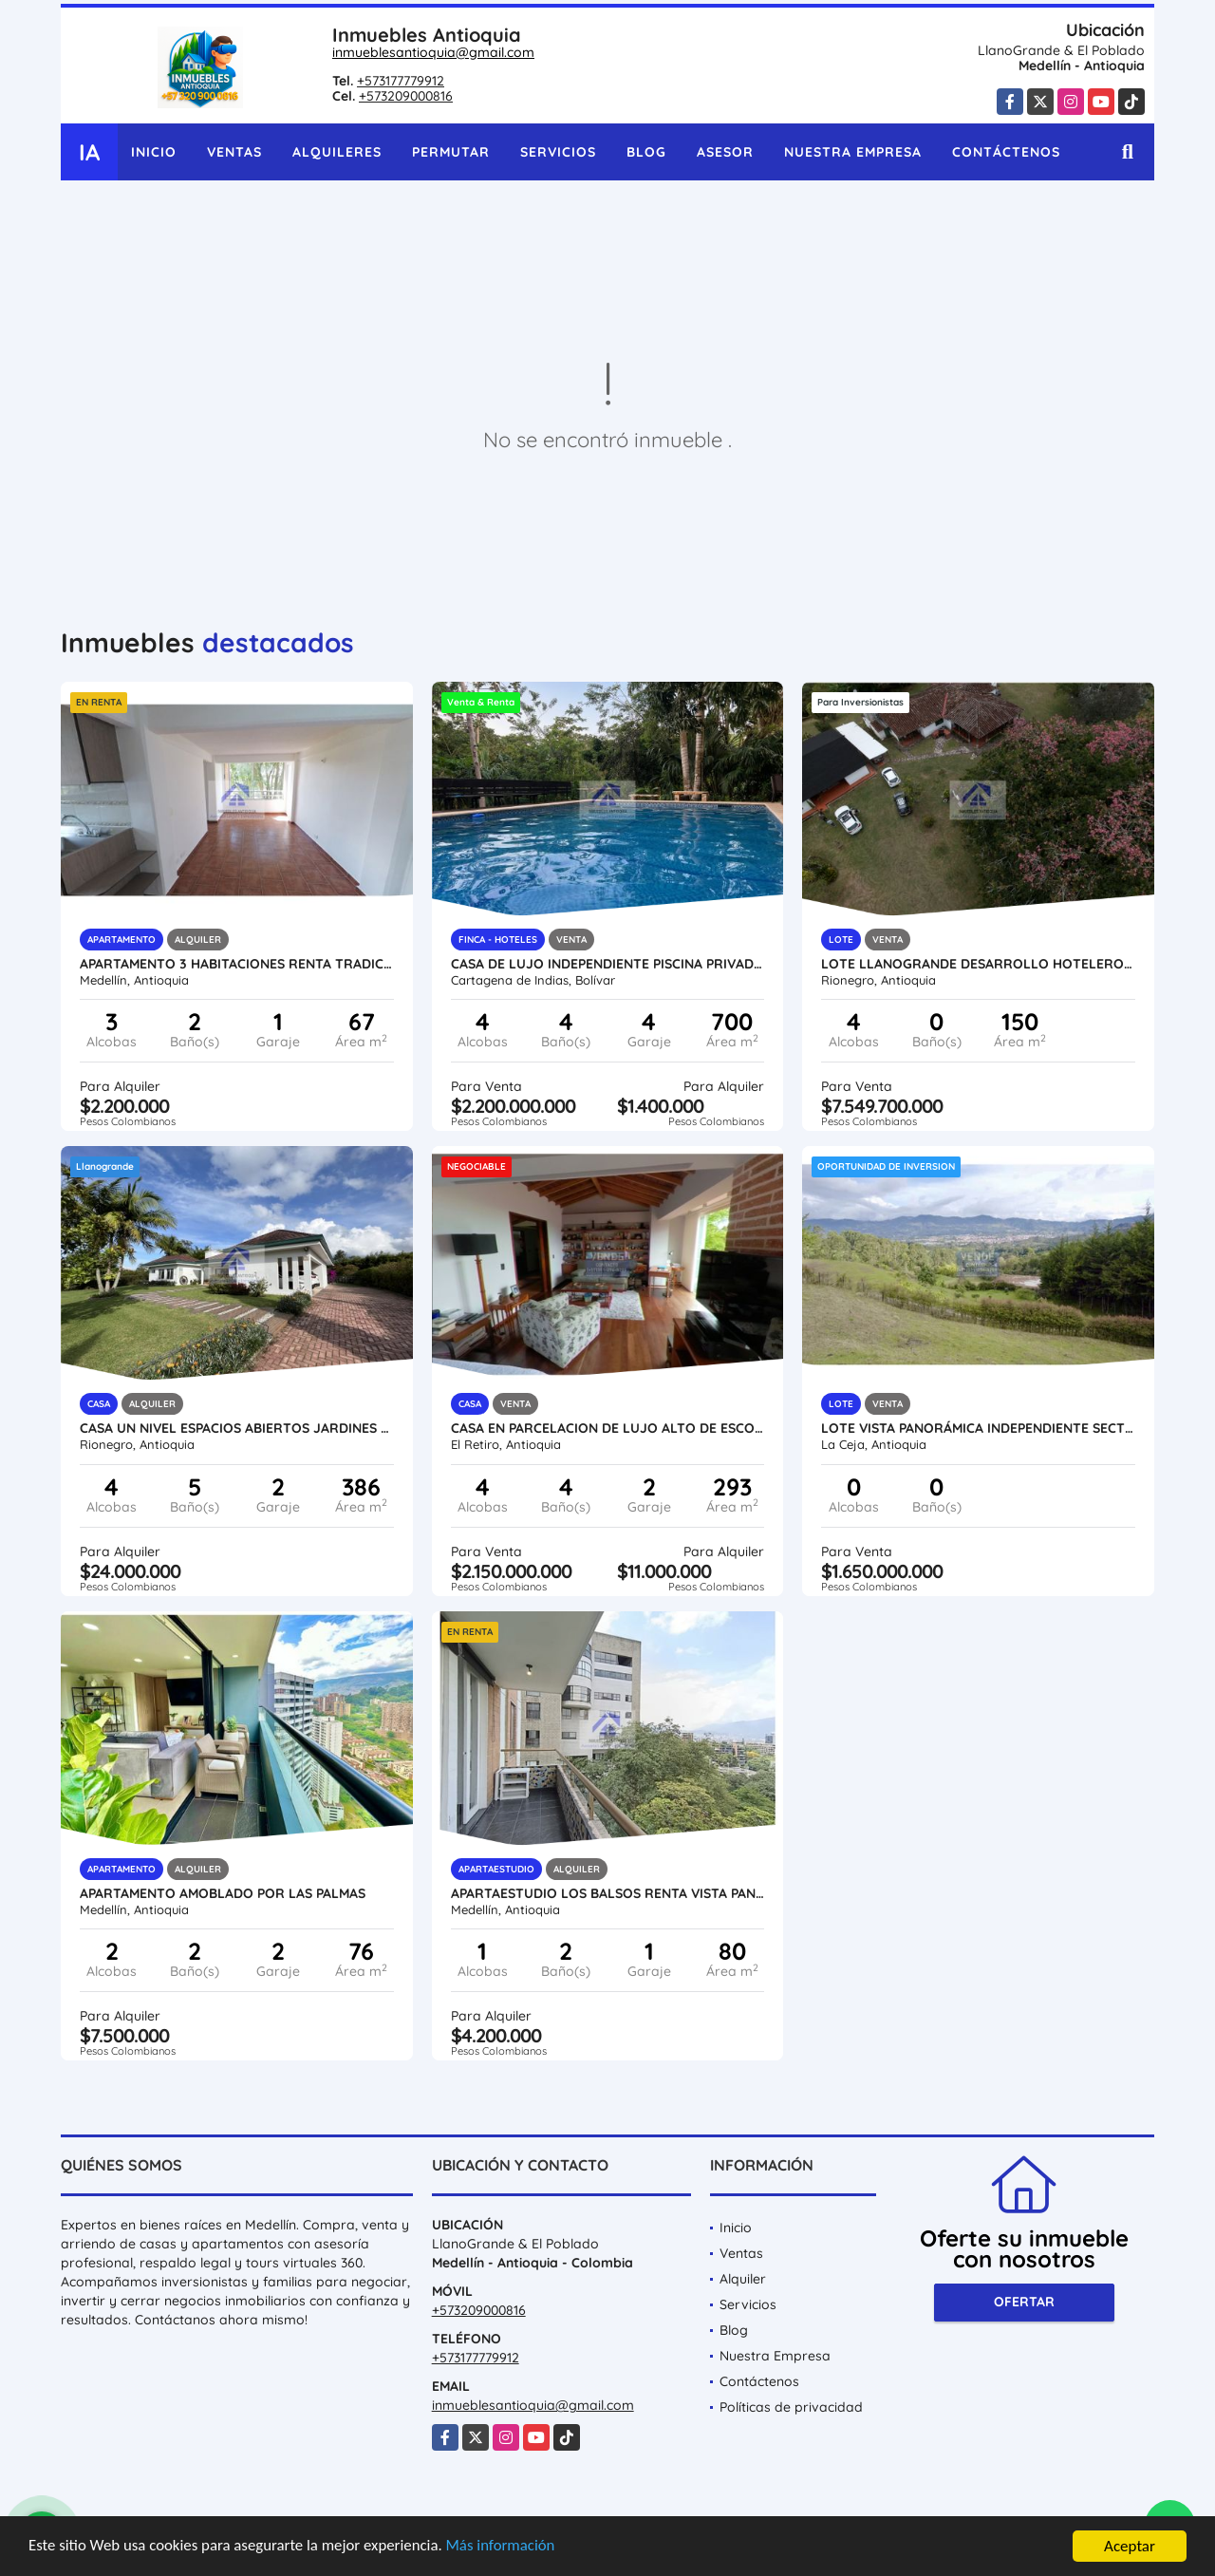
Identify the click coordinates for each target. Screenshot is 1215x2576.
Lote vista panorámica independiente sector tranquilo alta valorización (978, 1428)
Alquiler (743, 2278)
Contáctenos (1006, 151)
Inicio (154, 151)
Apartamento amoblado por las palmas (222, 1893)
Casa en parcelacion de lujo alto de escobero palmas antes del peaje (608, 1428)
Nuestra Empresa (853, 151)
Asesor (725, 151)
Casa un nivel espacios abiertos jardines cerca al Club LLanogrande (237, 1428)
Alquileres (337, 151)
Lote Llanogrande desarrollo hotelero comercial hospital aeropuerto (978, 963)
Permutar (451, 151)
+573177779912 (400, 80)
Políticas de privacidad (791, 2407)
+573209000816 (406, 95)
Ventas (234, 151)
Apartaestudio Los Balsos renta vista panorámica (608, 1893)
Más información (506, 2548)
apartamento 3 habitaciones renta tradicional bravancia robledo (237, 963)
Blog (646, 151)
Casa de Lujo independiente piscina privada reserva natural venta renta (608, 963)
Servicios (558, 151)
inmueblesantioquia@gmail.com (433, 52)
